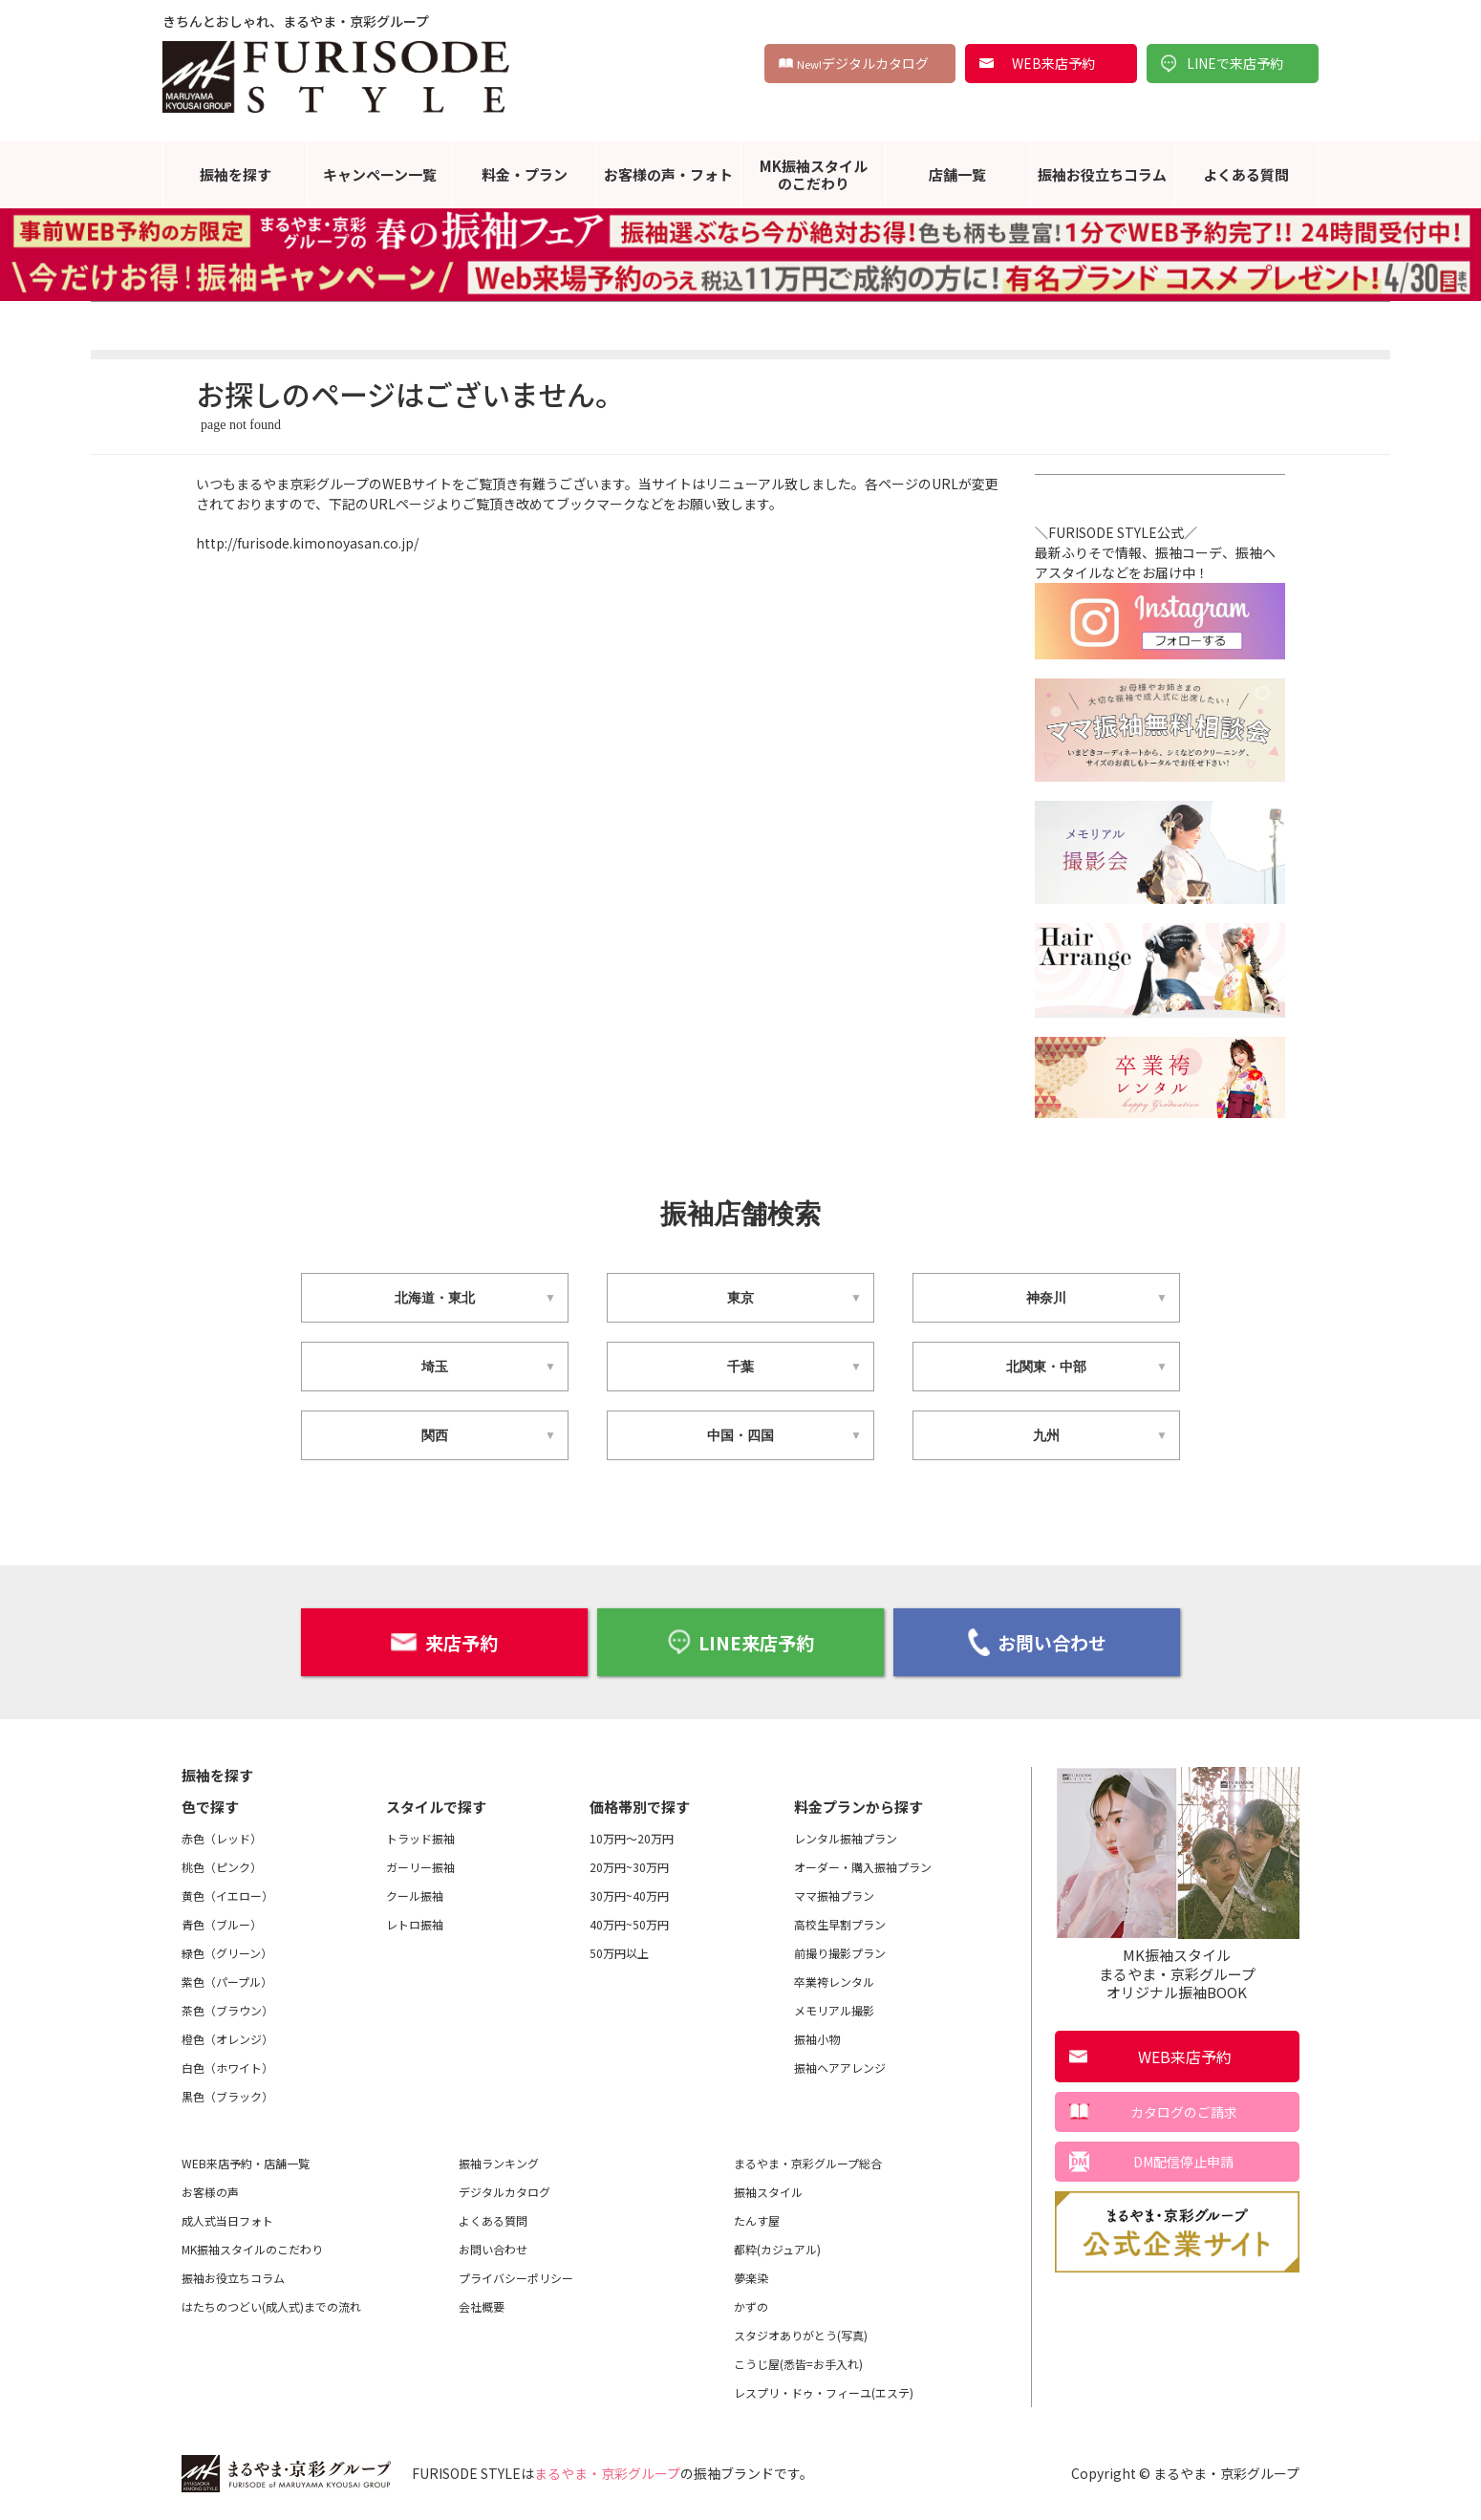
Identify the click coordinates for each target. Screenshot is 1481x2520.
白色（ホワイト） (227, 2066)
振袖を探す (235, 174)
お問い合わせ (1037, 1641)
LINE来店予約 (740, 1641)
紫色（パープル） (227, 1980)
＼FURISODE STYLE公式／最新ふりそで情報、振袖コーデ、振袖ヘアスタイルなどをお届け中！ (1160, 576)
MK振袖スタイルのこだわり (814, 174)
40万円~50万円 (629, 1923)
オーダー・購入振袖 (863, 1866)
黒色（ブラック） (227, 2095)
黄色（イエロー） (227, 1894)
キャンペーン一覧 (380, 174)
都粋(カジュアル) (777, 2248)
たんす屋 (757, 2219)
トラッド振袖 (420, 1837)
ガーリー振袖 (420, 1866)
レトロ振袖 (414, 1923)
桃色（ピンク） (222, 1866)
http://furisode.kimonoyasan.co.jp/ (307, 542)
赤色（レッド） (222, 1837)
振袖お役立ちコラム (1102, 174)
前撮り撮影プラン (840, 1952)
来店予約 (444, 1641)
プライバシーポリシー (516, 2277)
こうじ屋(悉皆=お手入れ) (798, 2363)
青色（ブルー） (222, 1923)
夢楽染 (751, 2277)
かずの (751, 2305)
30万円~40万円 (629, 1894)
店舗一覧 (957, 174)
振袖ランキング (499, 2162)
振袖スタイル (768, 2191)
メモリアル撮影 (834, 2009)
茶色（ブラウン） (227, 2009)
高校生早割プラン (840, 1923)
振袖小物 (817, 2038)
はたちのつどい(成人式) (271, 2306)
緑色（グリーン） (227, 1952)
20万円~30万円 (629, 1866)
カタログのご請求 (1183, 2111)
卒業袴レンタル (834, 1980)
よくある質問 (1246, 174)
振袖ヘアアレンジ (840, 2066)
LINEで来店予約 (1235, 63)
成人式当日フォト (227, 2219)
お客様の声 (210, 2191)
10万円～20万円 (632, 1837)
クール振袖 (414, 1894)
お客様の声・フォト (668, 174)
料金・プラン (525, 174)
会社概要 (481, 2305)
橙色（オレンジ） (227, 2038)
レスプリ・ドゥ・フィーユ (823, 2392)
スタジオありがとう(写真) (801, 2334)
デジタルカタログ (863, 63)
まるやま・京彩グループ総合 (808, 2162)
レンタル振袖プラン (845, 1837)
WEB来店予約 (1053, 63)
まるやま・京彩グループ (607, 2472)
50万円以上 (619, 1952)
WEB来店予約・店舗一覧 (246, 2162)
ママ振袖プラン (834, 1894)
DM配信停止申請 (1183, 2160)
